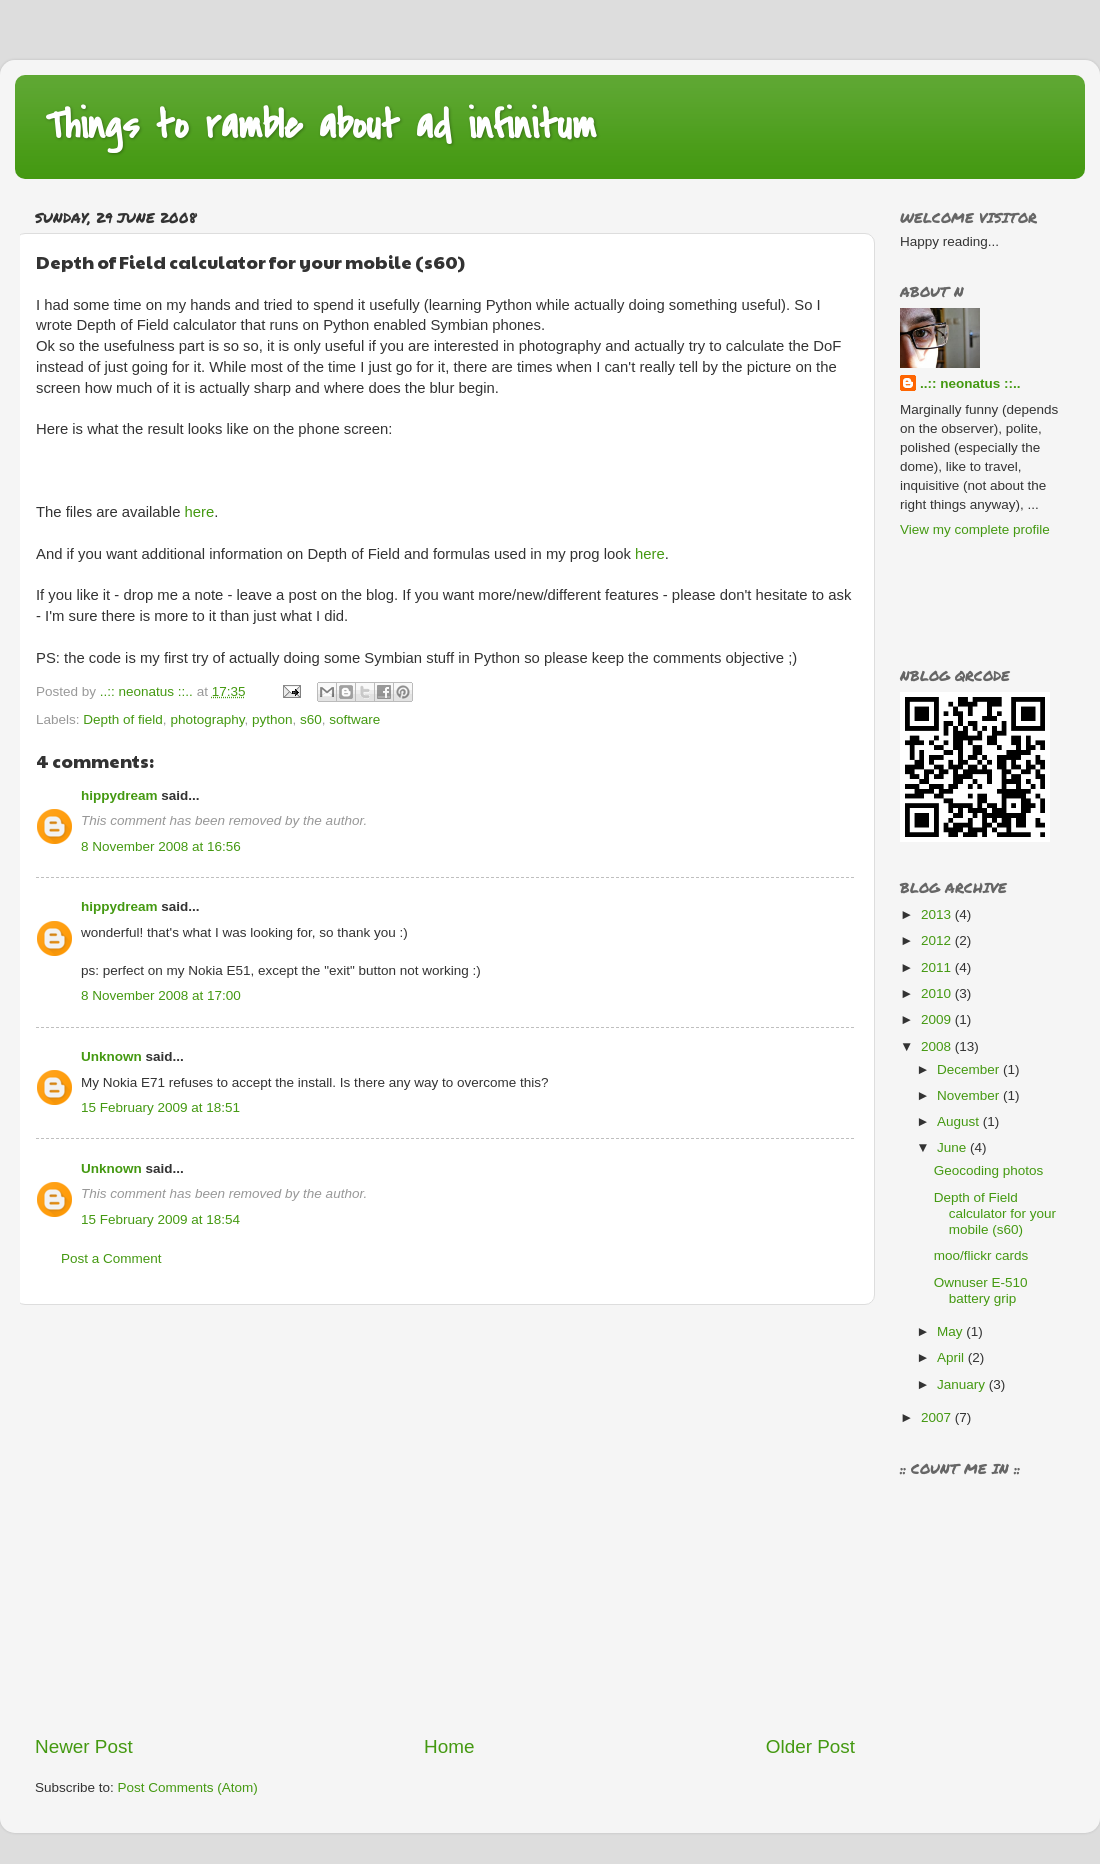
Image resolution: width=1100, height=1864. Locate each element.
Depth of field (123, 719)
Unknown (111, 1056)
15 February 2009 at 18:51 (160, 1107)
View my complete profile (975, 529)
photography (207, 719)
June (953, 1147)
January (963, 1384)
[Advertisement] (187, 1519)
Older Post (810, 1746)
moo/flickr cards (981, 1255)
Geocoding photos (989, 1170)
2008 (938, 1046)
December (970, 1069)
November (970, 1095)
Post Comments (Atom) (188, 1787)
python (272, 719)
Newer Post (84, 1746)
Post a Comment (111, 1258)
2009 (938, 1019)
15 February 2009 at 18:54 (160, 1219)
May (951, 1331)
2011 (938, 967)
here (200, 512)
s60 (311, 719)
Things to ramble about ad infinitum (320, 125)
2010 (938, 993)
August (960, 1121)
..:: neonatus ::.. (970, 383)
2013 (938, 914)
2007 (938, 1417)
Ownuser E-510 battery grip (981, 1290)
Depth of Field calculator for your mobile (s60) (995, 1213)
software (354, 719)
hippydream (119, 795)
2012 (938, 940)
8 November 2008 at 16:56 (161, 846)
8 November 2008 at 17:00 (161, 995)
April (952, 1357)
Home (449, 1746)
